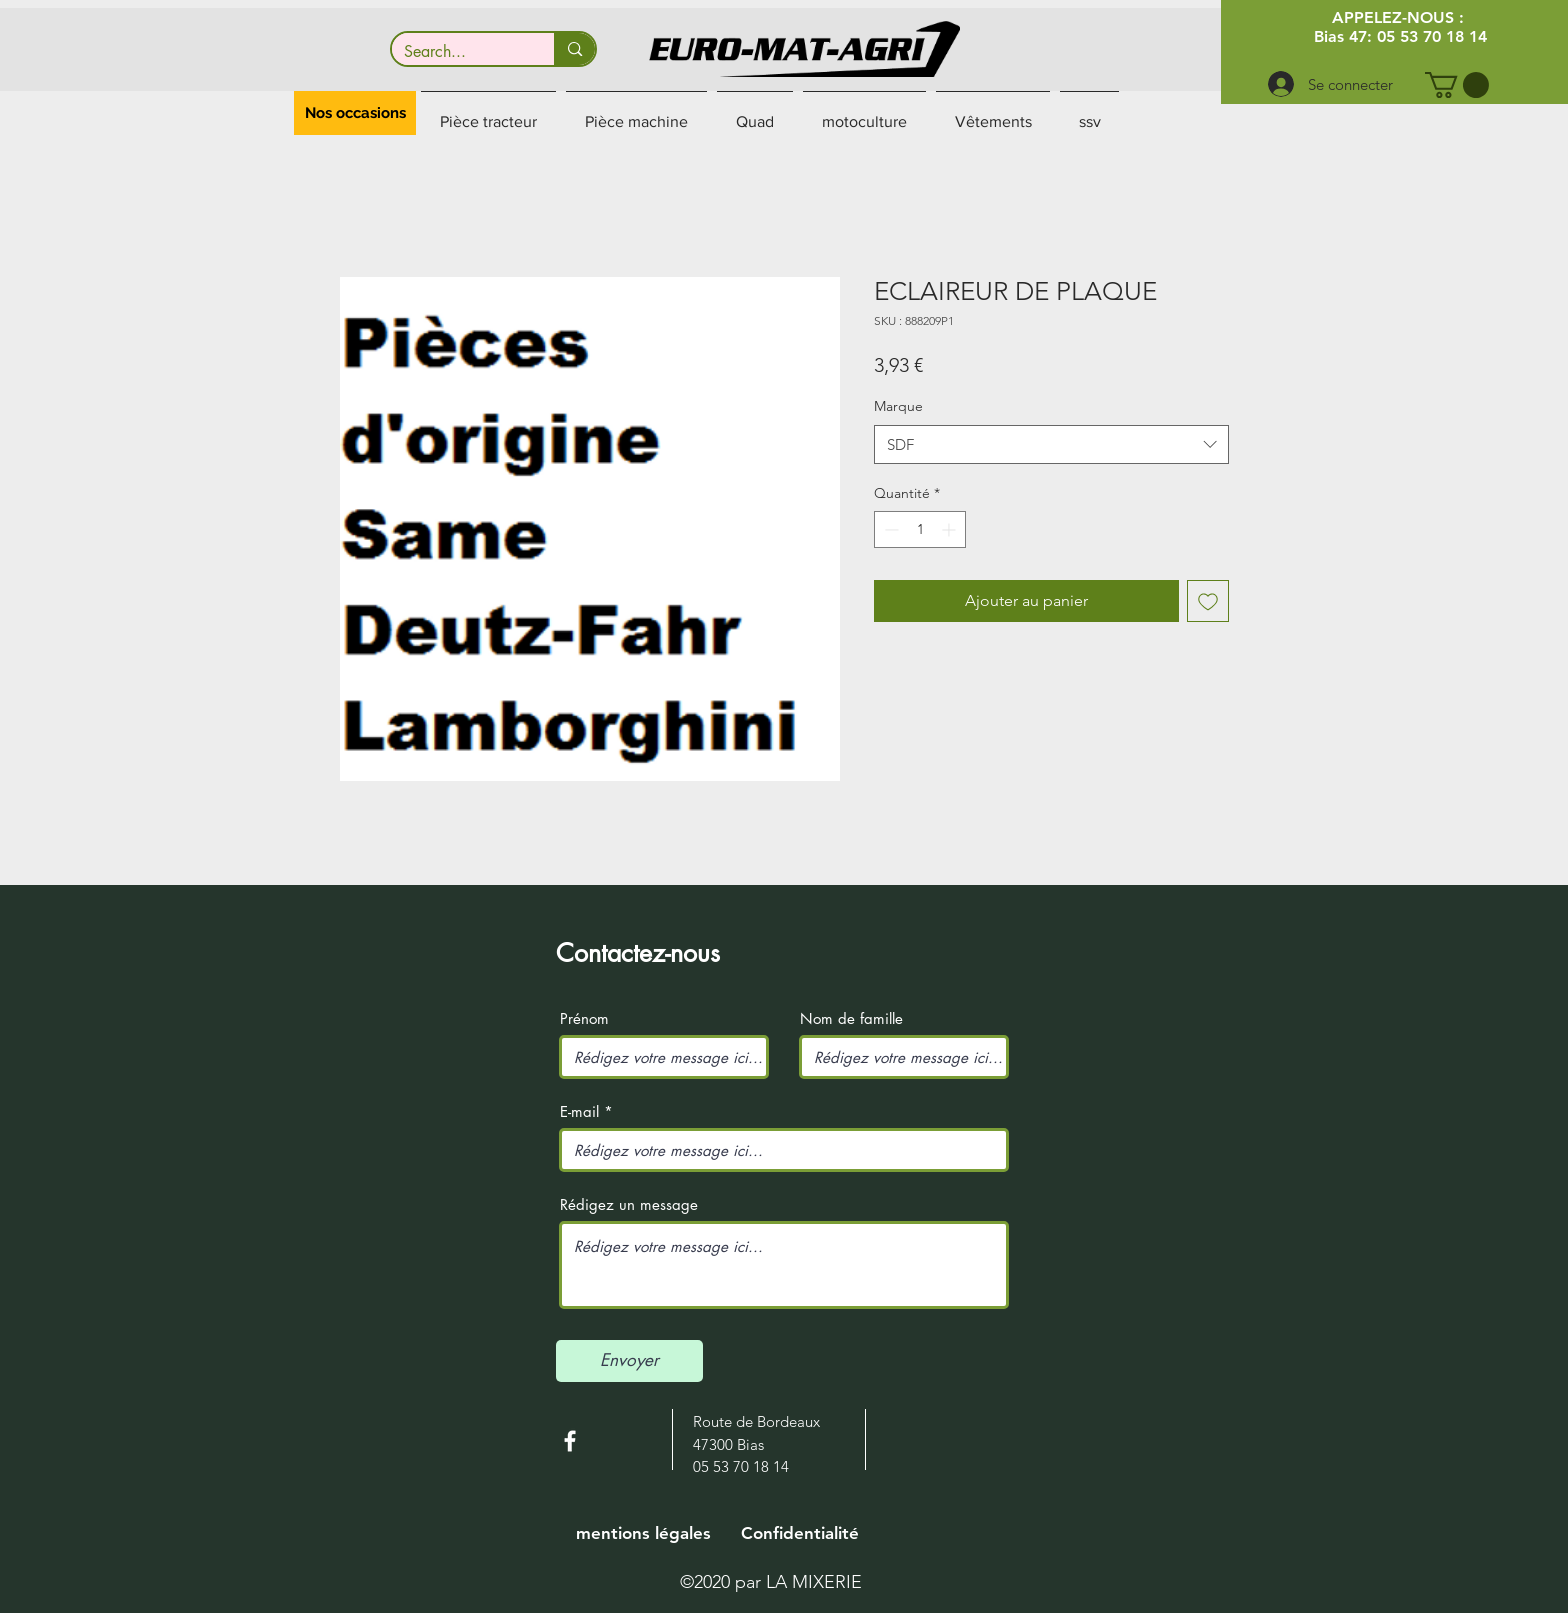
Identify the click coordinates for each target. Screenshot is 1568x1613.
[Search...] (458, 52)
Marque (898, 406)
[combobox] (1051, 444)
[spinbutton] (920, 529)
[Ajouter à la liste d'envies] (1208, 601)
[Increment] (950, 529)
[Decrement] (889, 529)
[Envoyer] (629, 1361)
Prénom (584, 1018)
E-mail (579, 1111)
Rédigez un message (629, 1204)
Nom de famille (851, 1018)
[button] (1457, 85)
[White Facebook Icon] (570, 1441)
